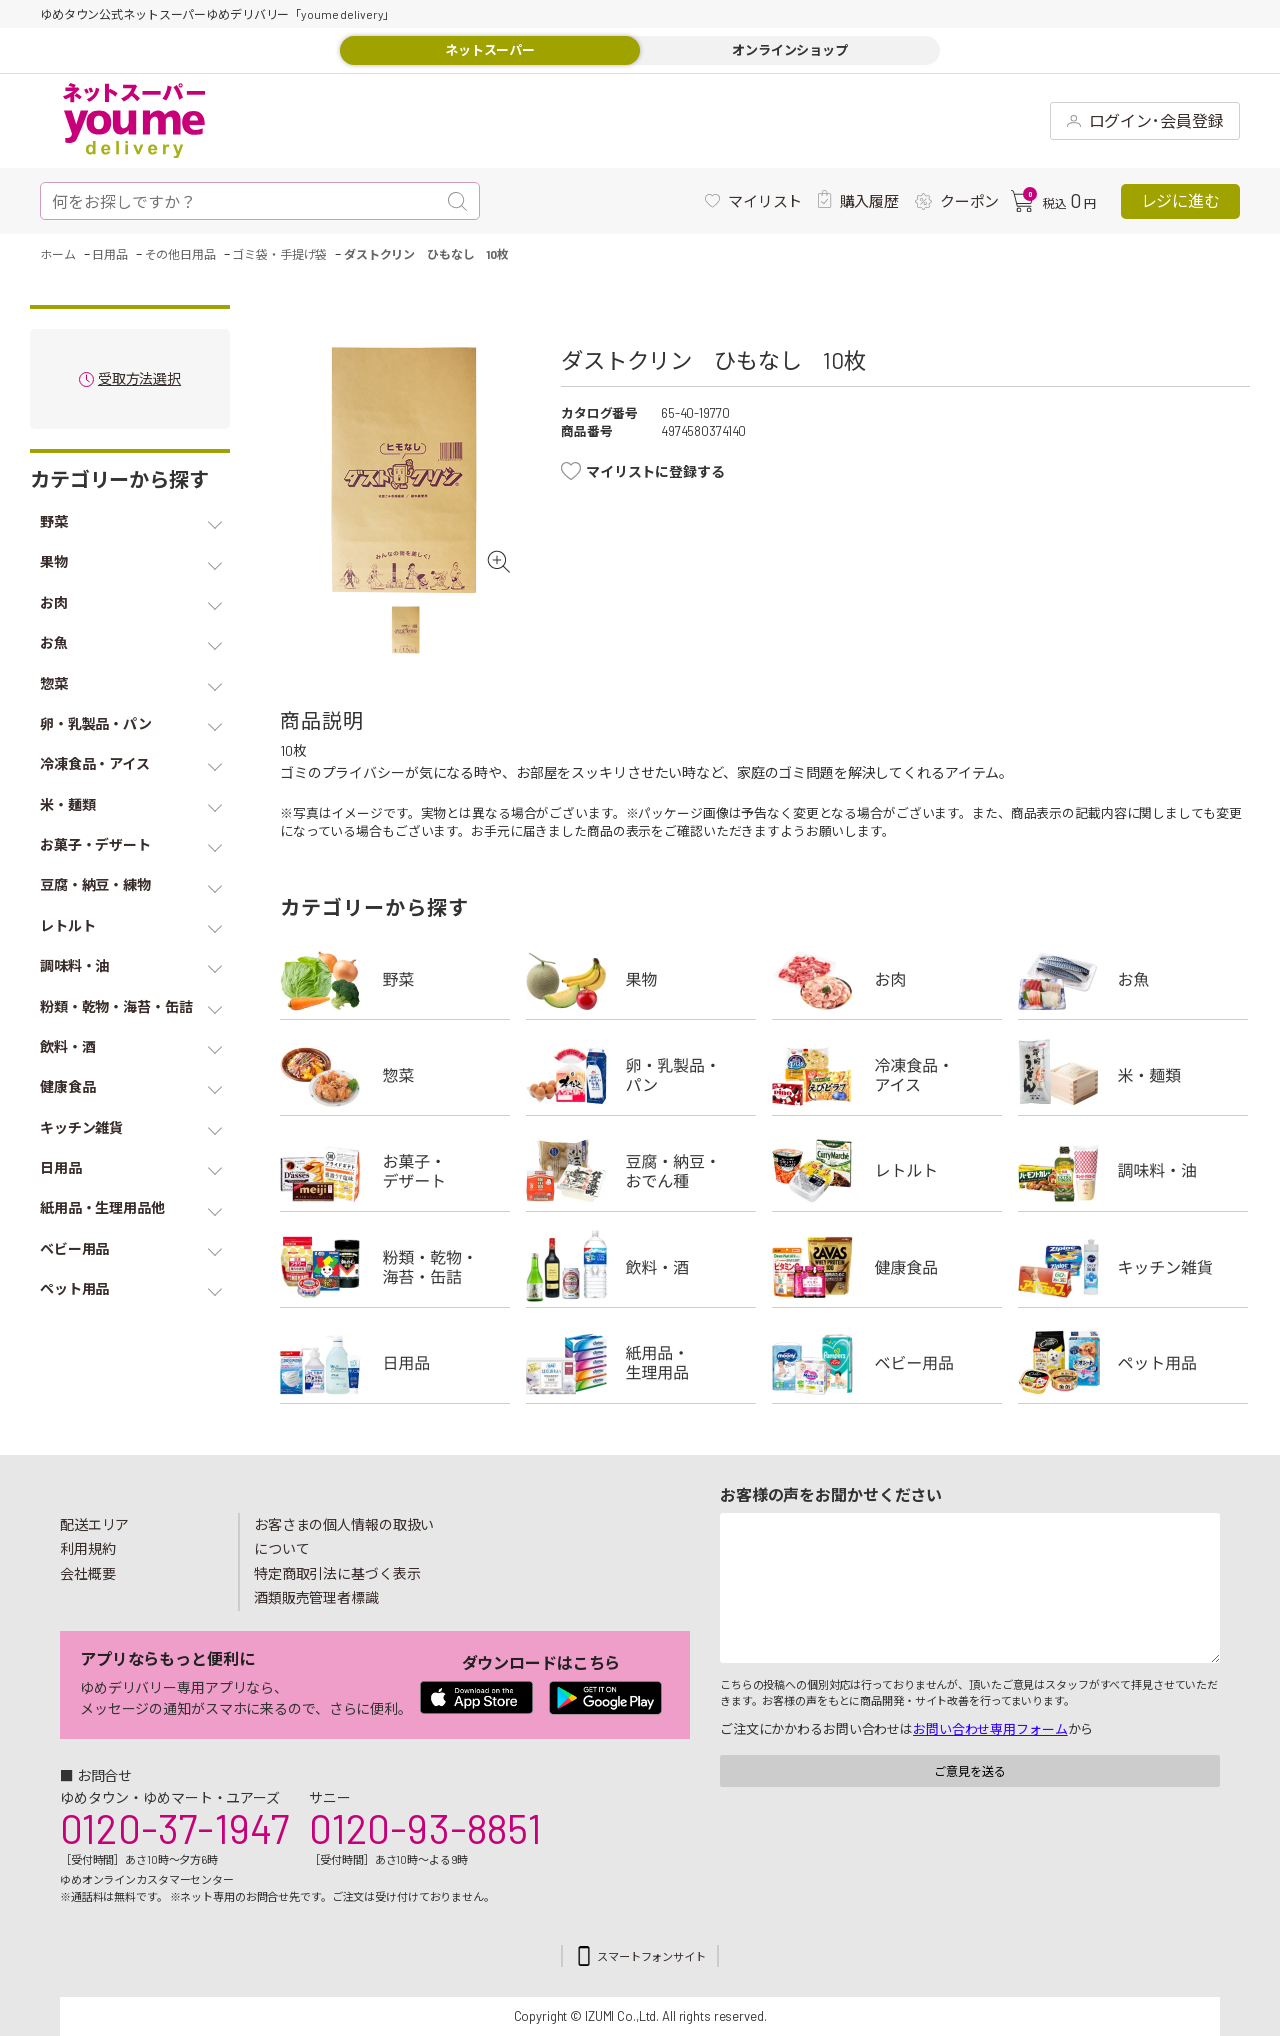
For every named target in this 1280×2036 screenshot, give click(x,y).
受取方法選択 (139, 379)
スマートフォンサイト (651, 1956)
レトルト (887, 1171)
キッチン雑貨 (1133, 1267)
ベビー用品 (887, 1363)
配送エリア (94, 1524)
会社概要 (88, 1573)
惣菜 (395, 1075)
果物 (641, 979)
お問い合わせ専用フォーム (990, 1729)
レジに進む (1180, 200)
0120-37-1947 (174, 1828)
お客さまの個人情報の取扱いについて (344, 1537)
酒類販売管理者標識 (316, 1597)
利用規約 (88, 1548)
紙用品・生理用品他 (641, 1363)
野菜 (395, 979)
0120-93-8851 (425, 1828)
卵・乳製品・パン (641, 1075)
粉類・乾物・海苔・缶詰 (395, 1267)
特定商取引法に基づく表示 (337, 1573)
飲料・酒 (641, 1267)
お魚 (1133, 979)
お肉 (887, 979)
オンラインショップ (790, 50)
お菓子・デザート (395, 1171)
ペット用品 (1133, 1363)
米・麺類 (1133, 1075)
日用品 (395, 1363)
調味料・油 (1133, 1171)
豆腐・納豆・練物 (641, 1171)
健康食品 (887, 1267)
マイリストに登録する (655, 471)
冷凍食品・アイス (887, 1075)
